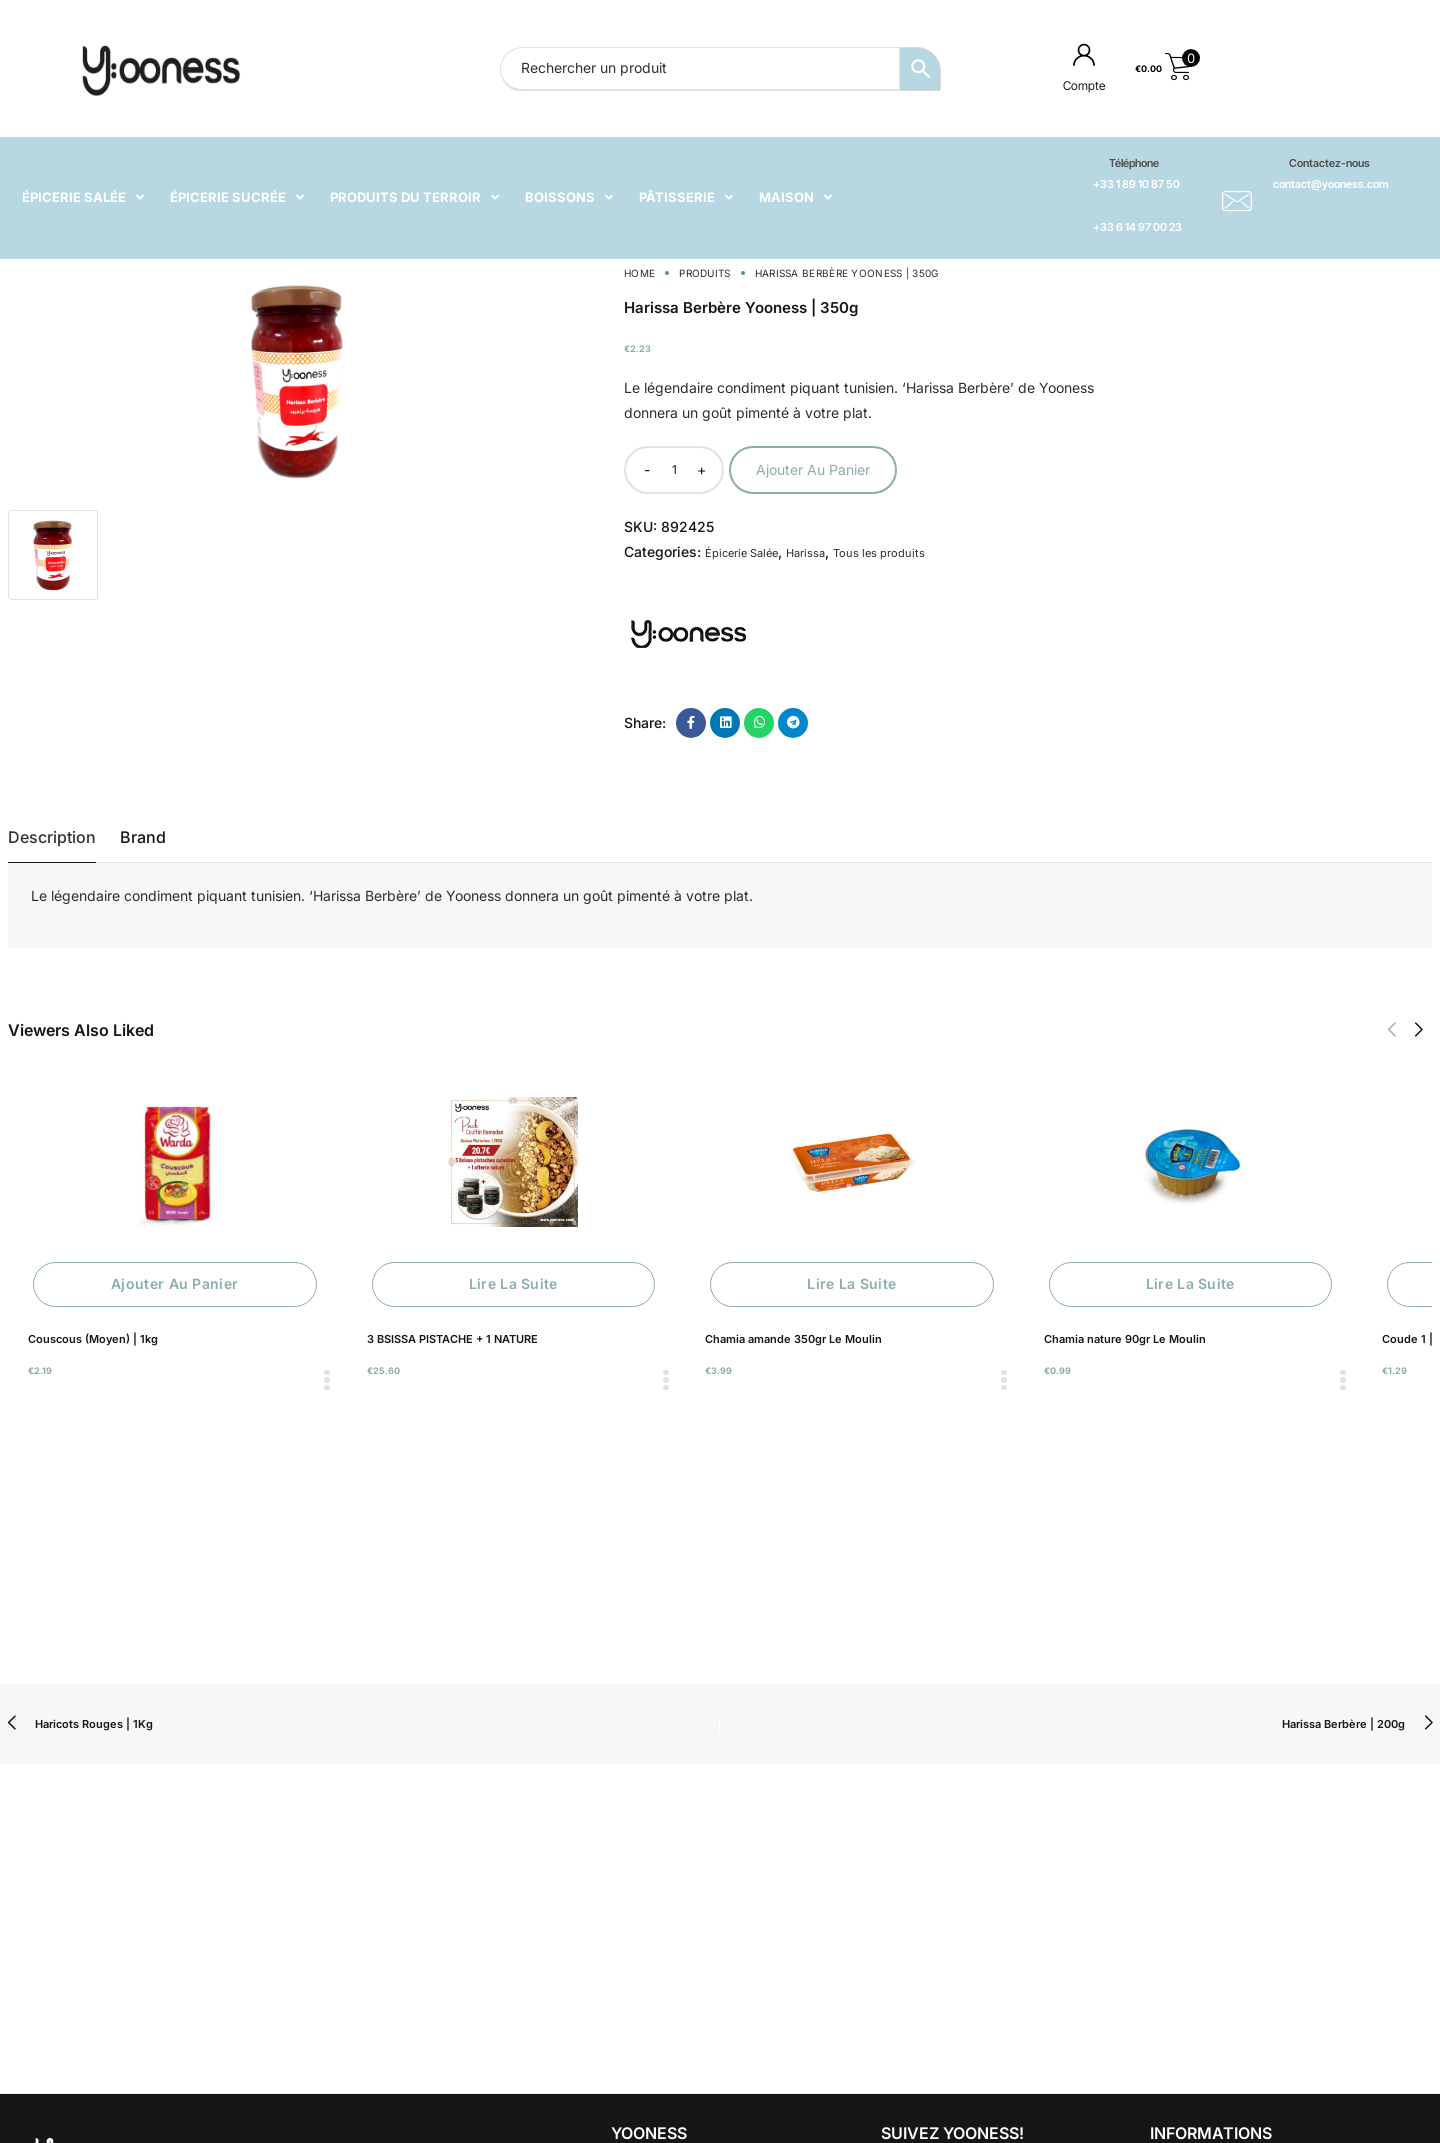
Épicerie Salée (741, 553)
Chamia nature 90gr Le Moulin (1125, 1339)
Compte (1084, 85)
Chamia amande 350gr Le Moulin (793, 1339)
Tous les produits (879, 553)
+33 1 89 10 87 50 (1136, 184)
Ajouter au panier (813, 469)
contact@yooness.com (1330, 184)
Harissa (805, 553)
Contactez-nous (1329, 163)
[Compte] (1084, 54)
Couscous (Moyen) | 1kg (93, 1339)
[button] (1391, 1030)
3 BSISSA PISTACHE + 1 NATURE (452, 1339)
